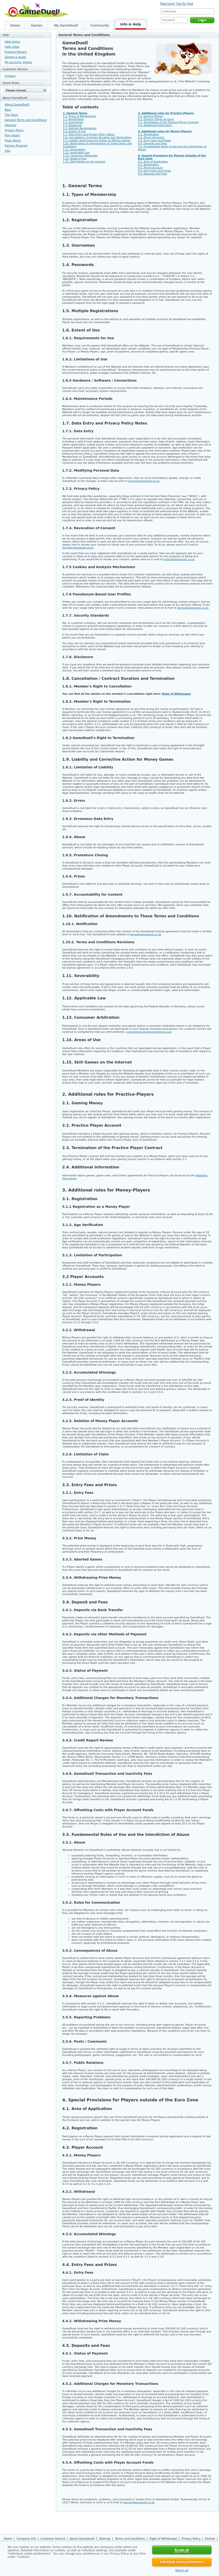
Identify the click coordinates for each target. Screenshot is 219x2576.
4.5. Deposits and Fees (152, 173)
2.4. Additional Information (155, 125)
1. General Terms (75, 113)
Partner (210, 2538)
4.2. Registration (148, 164)
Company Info (26, 2538)
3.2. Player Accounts (151, 137)
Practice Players (16, 52)
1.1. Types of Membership (79, 116)
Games (36, 25)
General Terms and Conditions (26, 120)
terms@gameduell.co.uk (144, 481)
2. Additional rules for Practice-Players (166, 113)
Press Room (13, 140)
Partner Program (16, 145)
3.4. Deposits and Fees (152, 143)
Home (15, 25)
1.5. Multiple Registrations (79, 128)
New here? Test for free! (176, 4)
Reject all (181, 2570)
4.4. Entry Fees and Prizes (154, 170)
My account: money (18, 62)
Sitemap (10, 125)
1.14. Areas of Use (74, 158)
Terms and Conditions (130, 2538)
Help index (12, 46)
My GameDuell (66, 25)
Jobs (7, 150)
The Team (11, 115)
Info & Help (130, 24)
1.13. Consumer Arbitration (80, 155)
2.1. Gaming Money (150, 116)
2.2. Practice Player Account (156, 119)
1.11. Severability (74, 149)
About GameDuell (17, 104)
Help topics (12, 41)
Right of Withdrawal (176, 693)
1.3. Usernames (73, 122)
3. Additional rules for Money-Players (165, 131)
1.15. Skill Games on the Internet (84, 161)
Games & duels (15, 57)
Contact (10, 76)
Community (99, 25)
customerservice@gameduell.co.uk (148, 1031)
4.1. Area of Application (153, 161)
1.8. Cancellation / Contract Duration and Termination (97, 137)
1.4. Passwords (72, 125)
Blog (8, 109)
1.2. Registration (73, 119)
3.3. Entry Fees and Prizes (154, 140)
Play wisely (12, 135)
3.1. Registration (148, 134)
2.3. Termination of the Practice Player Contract (168, 122)
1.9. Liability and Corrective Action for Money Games (96, 140)
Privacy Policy (14, 130)
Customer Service (53, 2538)
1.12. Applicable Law (76, 152)
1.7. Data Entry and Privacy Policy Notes (88, 134)
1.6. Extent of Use (74, 131)
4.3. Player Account (150, 167)
